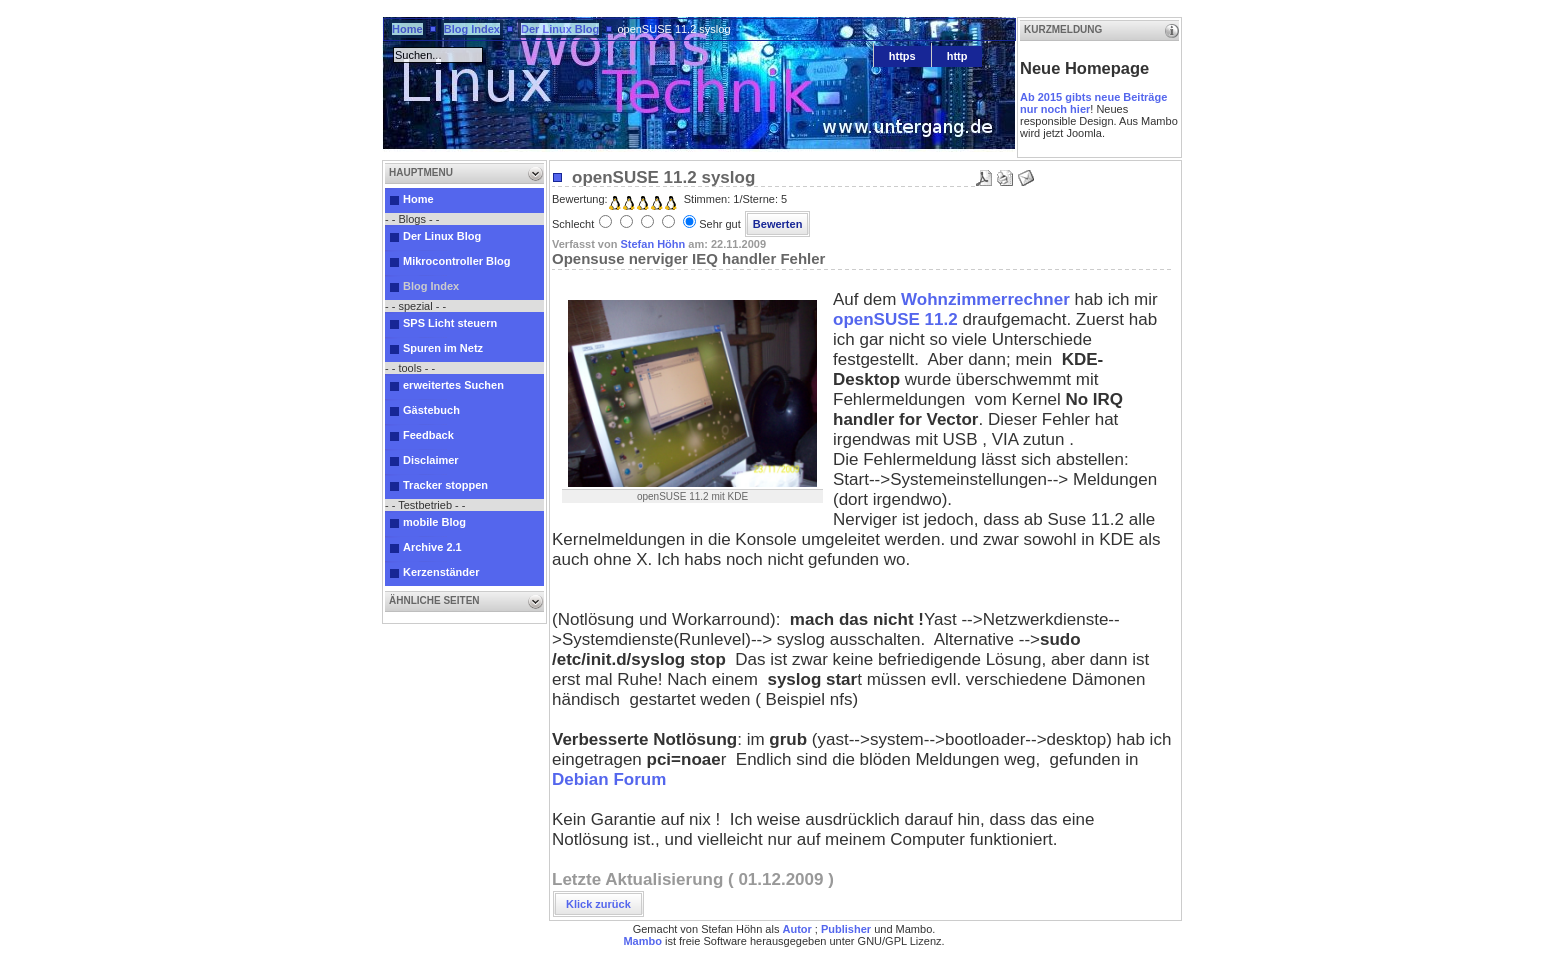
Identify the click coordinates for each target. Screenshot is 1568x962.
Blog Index (472, 29)
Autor (796, 929)
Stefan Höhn (652, 244)
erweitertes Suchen (453, 385)
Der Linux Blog (560, 29)
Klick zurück (598, 904)
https (902, 56)
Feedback (428, 435)
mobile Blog (434, 522)
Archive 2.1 (432, 547)
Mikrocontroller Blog (457, 261)
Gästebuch (431, 410)
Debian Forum (609, 779)
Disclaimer (431, 460)
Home (407, 29)
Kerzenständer (441, 572)
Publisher (846, 929)
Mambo (642, 941)
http (957, 56)
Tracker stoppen (445, 485)
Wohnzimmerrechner (985, 299)
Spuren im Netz (443, 348)
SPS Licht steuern (450, 323)
